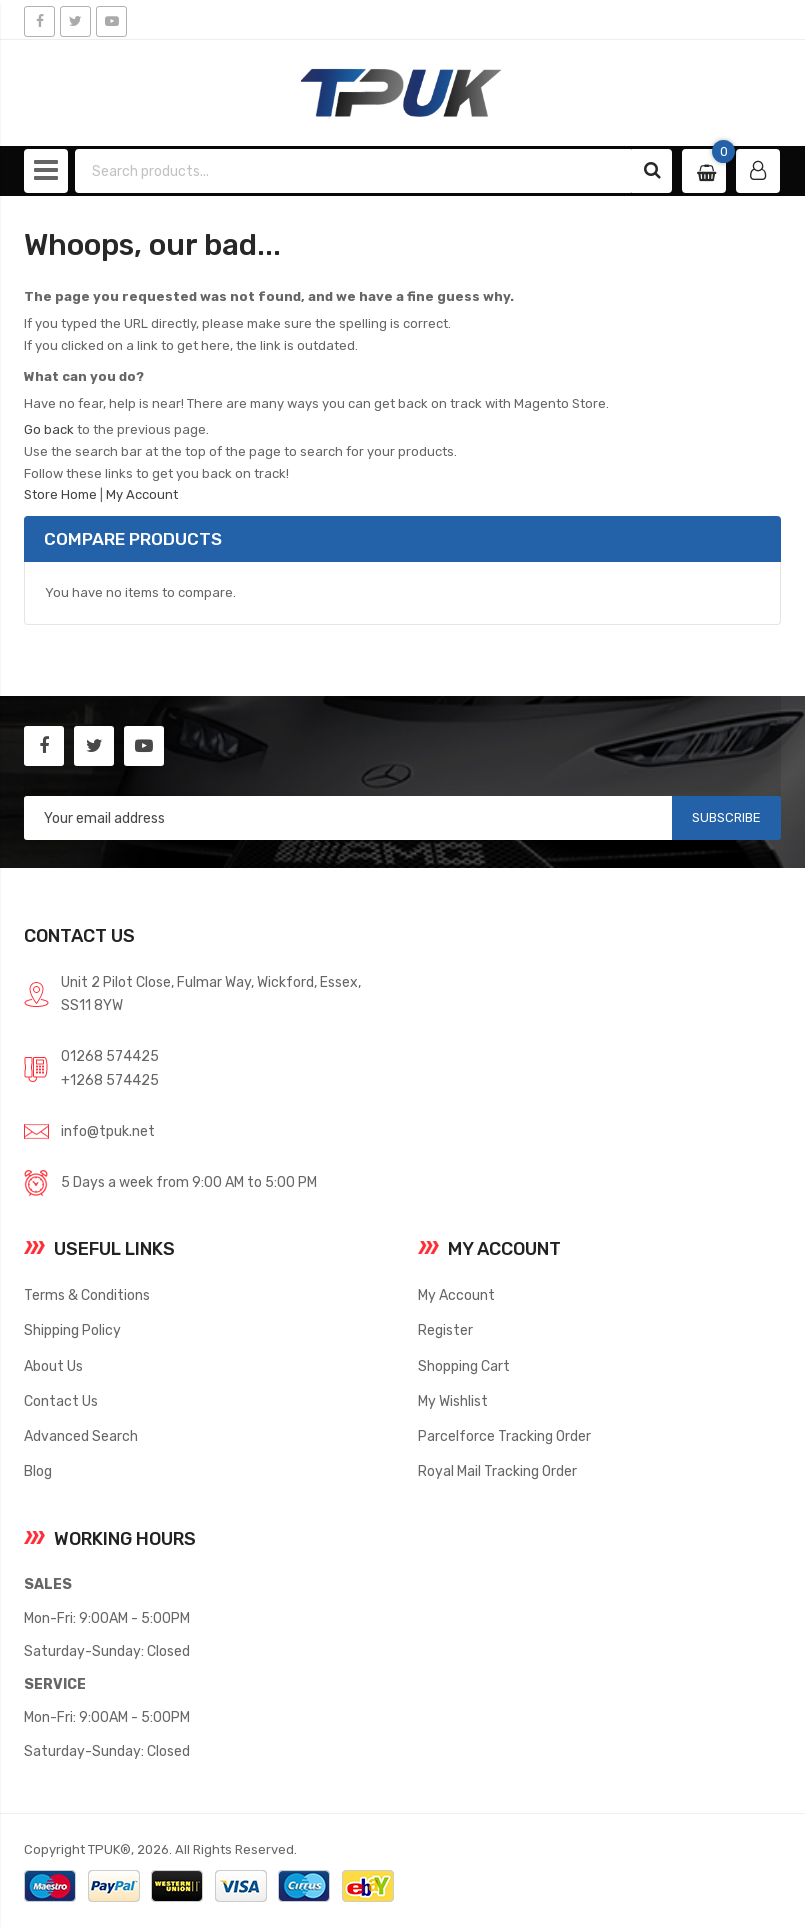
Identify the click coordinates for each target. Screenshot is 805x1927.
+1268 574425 (110, 1080)
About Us (53, 1366)
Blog (38, 1471)
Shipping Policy (72, 1330)
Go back (49, 429)
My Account (142, 494)
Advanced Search (81, 1436)
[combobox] (354, 171)
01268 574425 (110, 1056)
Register (445, 1330)
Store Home (60, 494)
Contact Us (61, 1401)
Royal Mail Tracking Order (497, 1471)
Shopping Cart (464, 1366)
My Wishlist (453, 1401)
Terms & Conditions (87, 1295)
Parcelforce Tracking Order (504, 1436)
